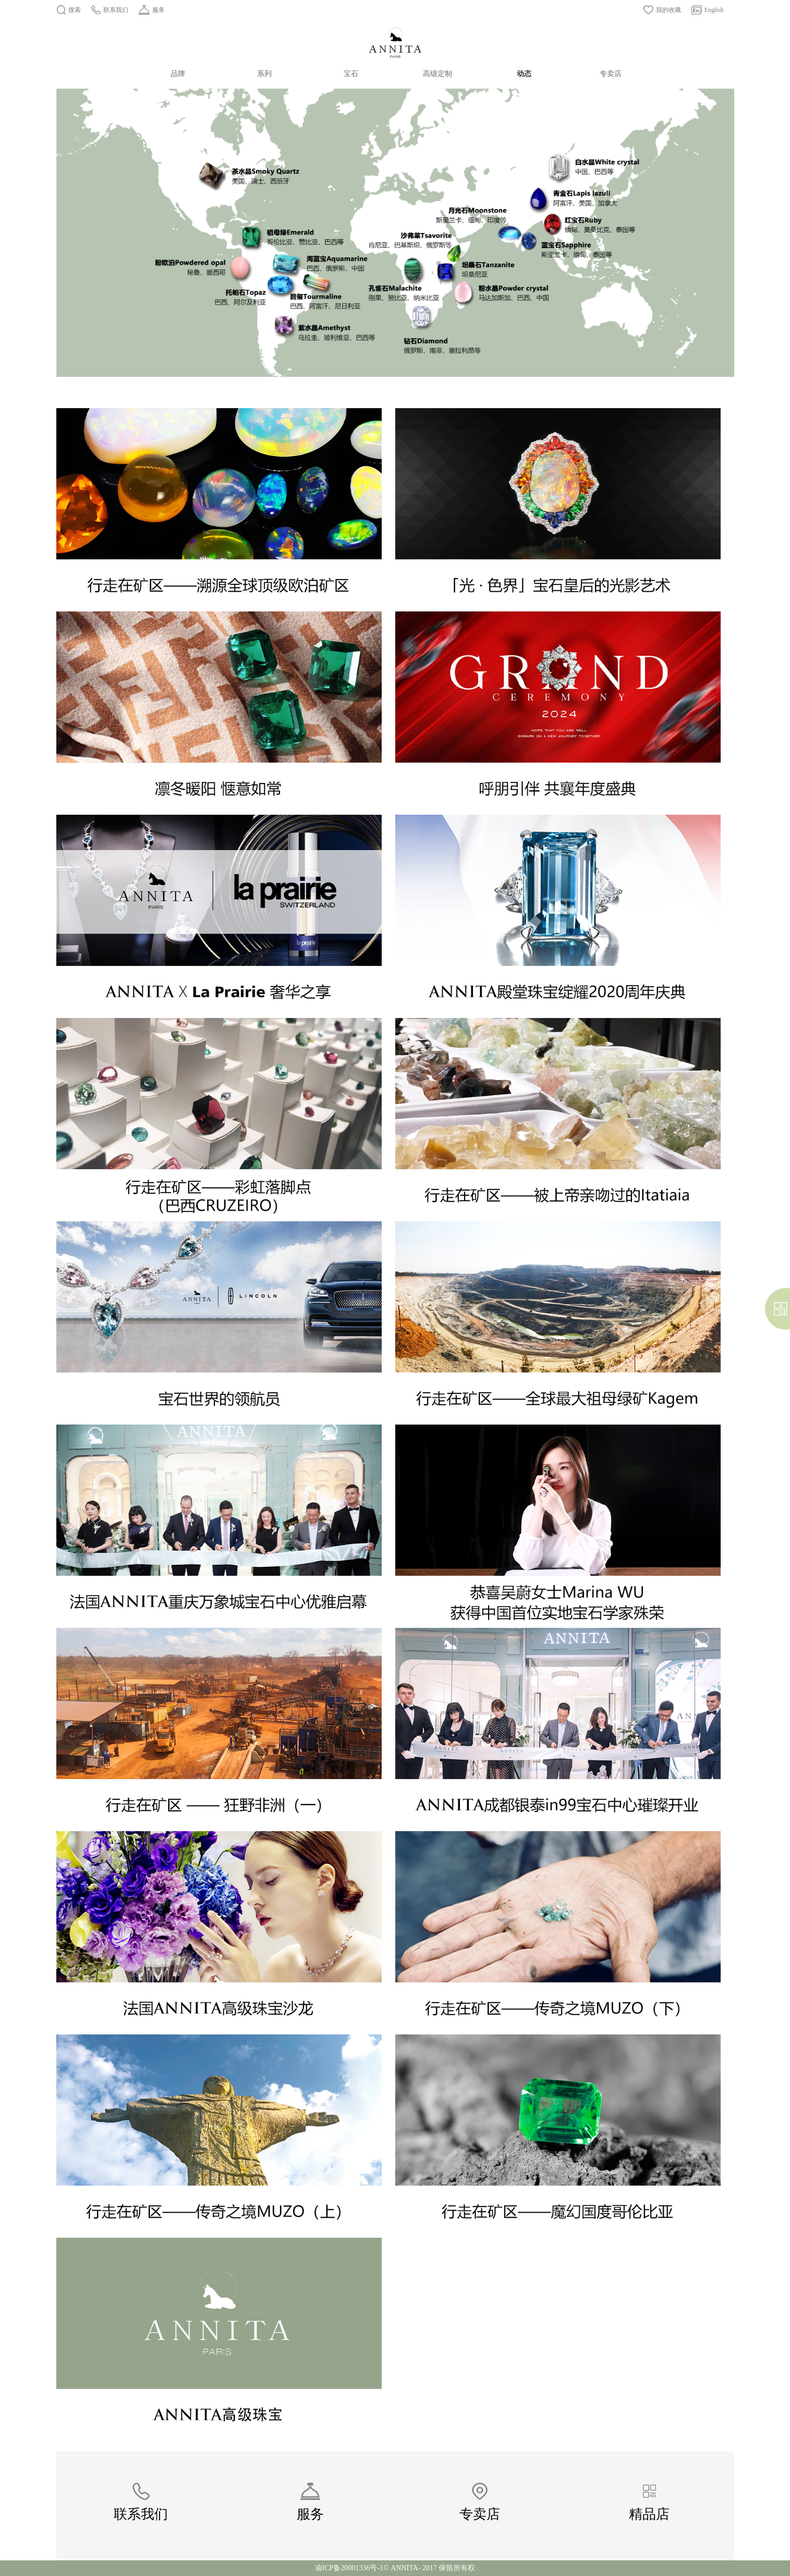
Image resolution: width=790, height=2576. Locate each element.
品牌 (178, 74)
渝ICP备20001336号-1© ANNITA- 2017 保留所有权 (395, 2568)
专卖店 (611, 74)
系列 (264, 74)
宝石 (351, 74)
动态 (524, 74)
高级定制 (437, 74)
